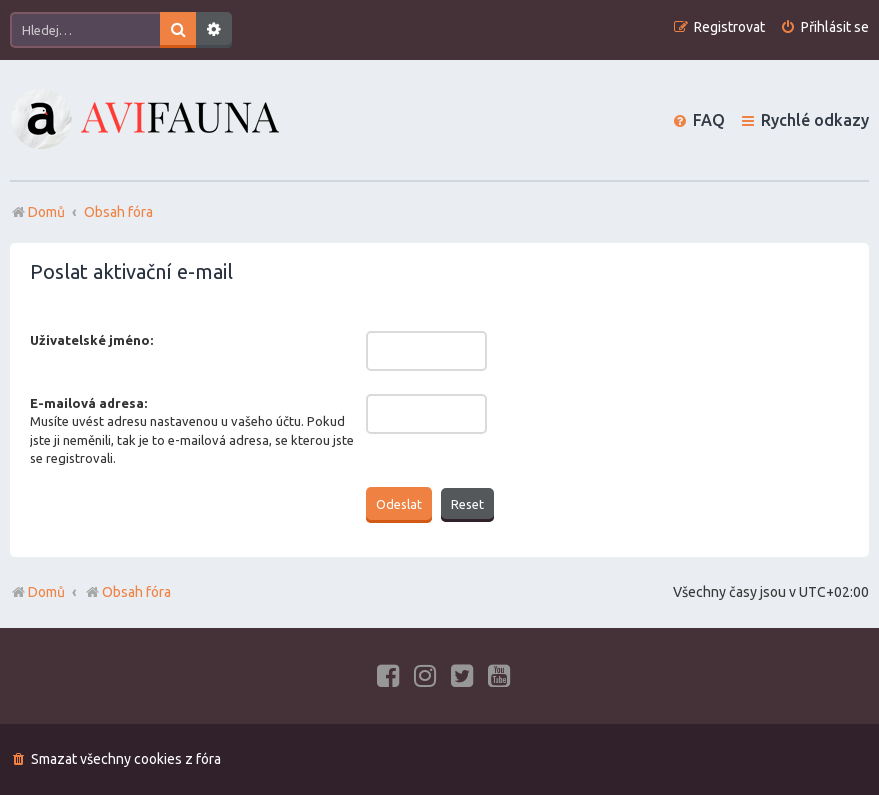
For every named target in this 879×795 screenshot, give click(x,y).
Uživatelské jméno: (91, 340)
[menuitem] (824, 27)
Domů (46, 592)
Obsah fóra (127, 592)
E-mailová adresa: (88, 403)
